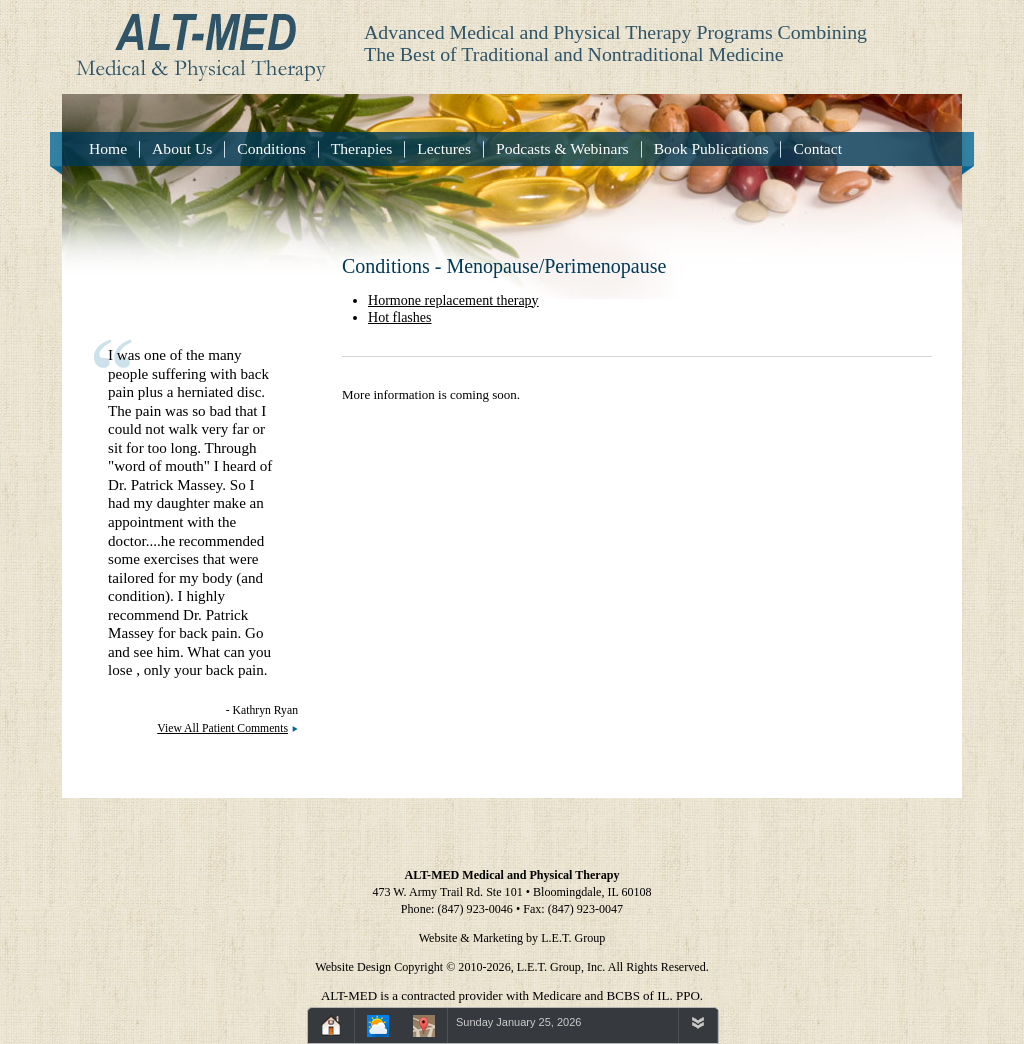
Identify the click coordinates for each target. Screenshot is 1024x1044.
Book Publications (711, 148)
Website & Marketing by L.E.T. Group (512, 938)
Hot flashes (400, 317)
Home (108, 148)
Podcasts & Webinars (562, 148)
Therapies (361, 148)
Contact (817, 148)
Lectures (444, 148)
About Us (182, 148)
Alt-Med (194, 41)
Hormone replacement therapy (453, 300)
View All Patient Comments (222, 728)
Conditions (271, 148)
